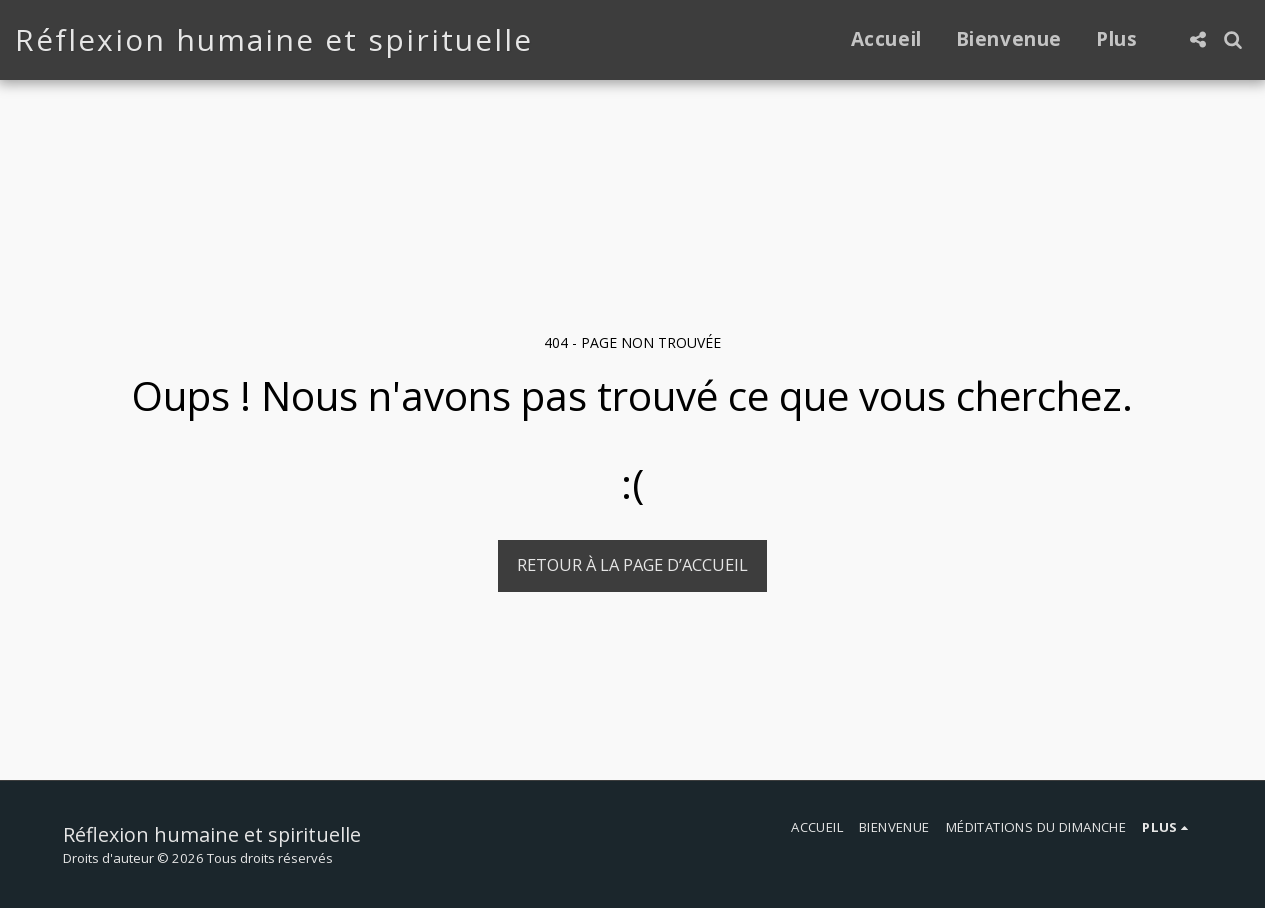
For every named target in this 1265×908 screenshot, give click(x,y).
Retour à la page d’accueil (632, 564)
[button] (1197, 39)
